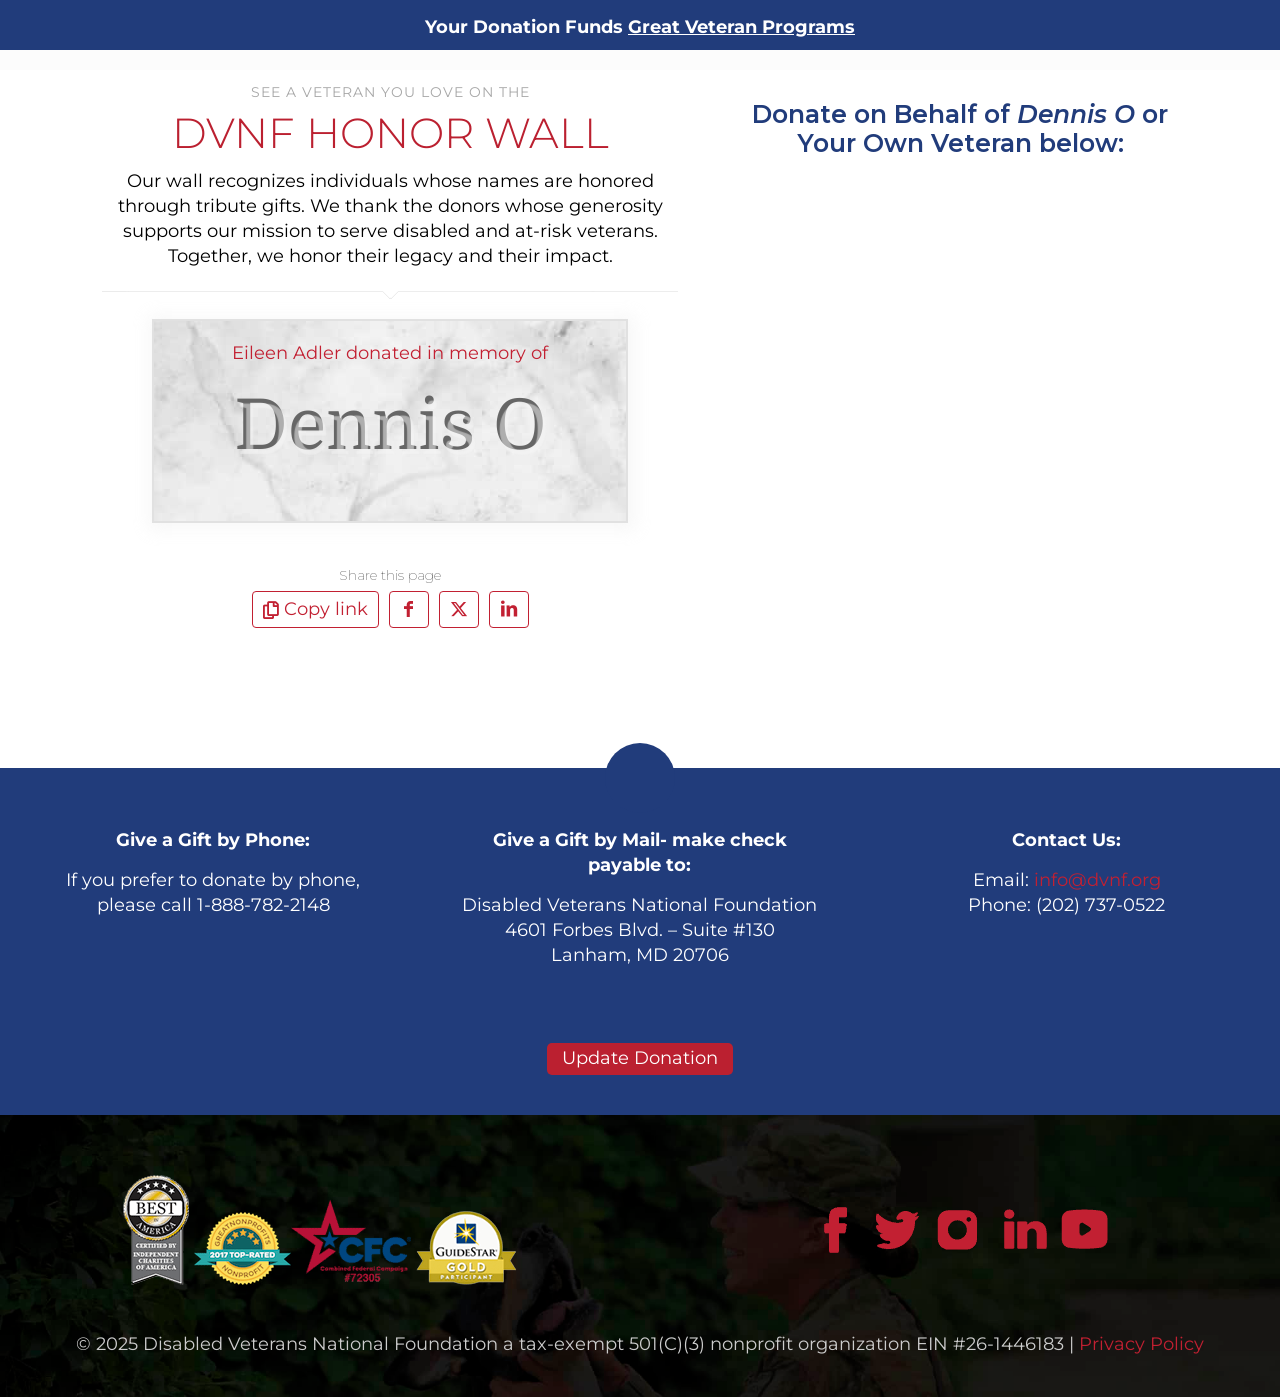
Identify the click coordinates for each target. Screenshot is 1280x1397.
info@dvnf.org (1097, 880)
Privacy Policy (1141, 1344)
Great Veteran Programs (741, 27)
